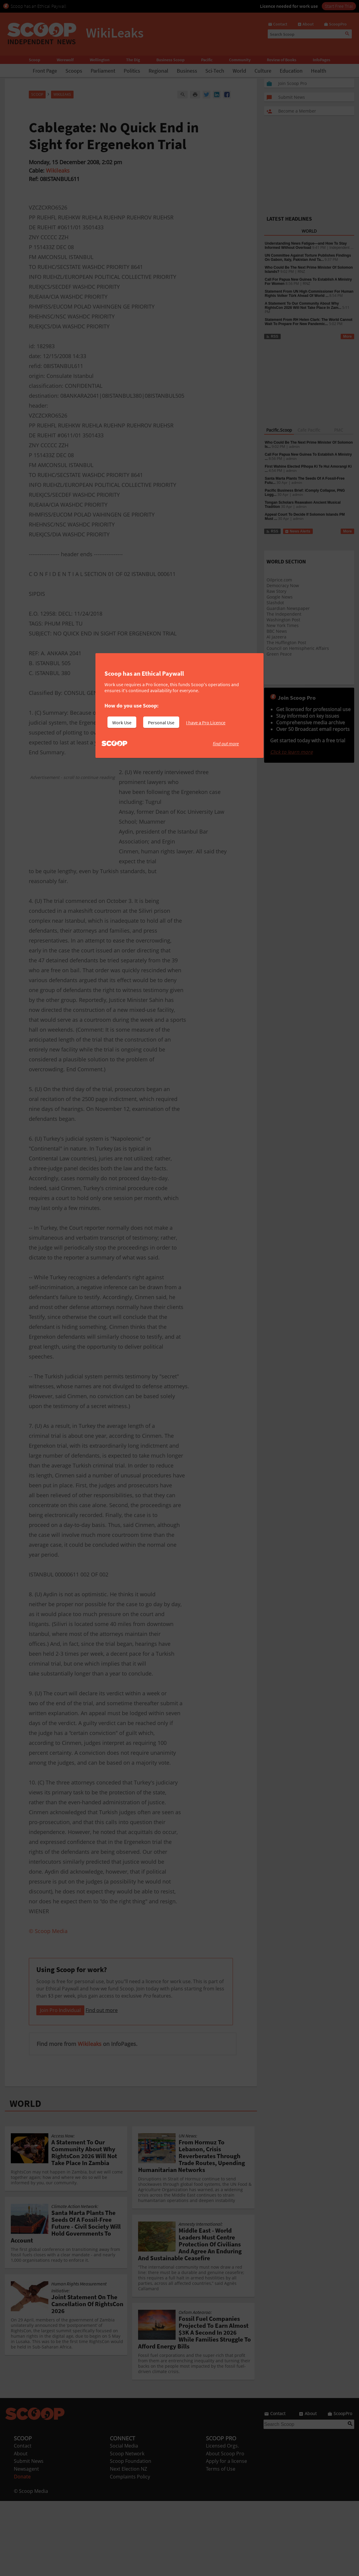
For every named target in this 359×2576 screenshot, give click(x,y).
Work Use (121, 722)
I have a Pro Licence (205, 722)
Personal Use (161, 722)
